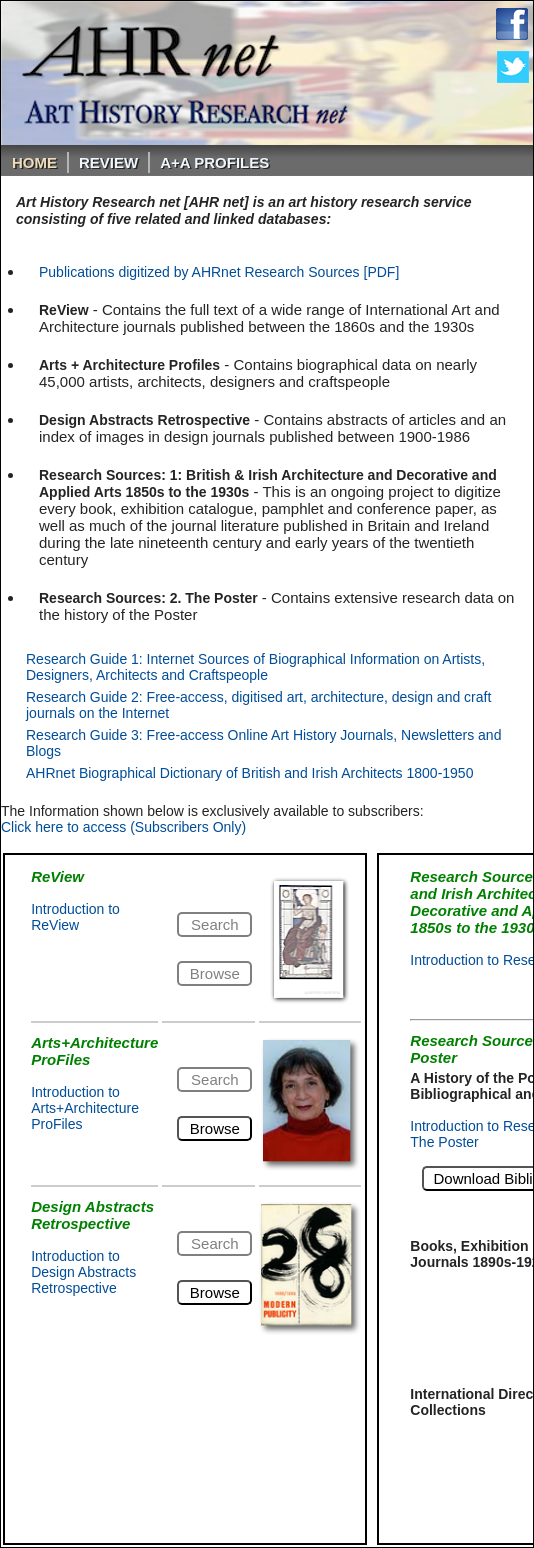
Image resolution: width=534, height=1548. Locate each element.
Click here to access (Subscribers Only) (123, 827)
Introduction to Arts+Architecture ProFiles (85, 1108)
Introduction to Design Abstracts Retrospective (83, 1272)
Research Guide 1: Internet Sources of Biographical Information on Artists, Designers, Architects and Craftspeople (255, 667)
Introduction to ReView (75, 917)
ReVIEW (108, 162)
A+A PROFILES (214, 162)
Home (34, 162)
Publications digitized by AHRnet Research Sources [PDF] (219, 272)
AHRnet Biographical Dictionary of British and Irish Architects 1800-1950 (249, 773)
